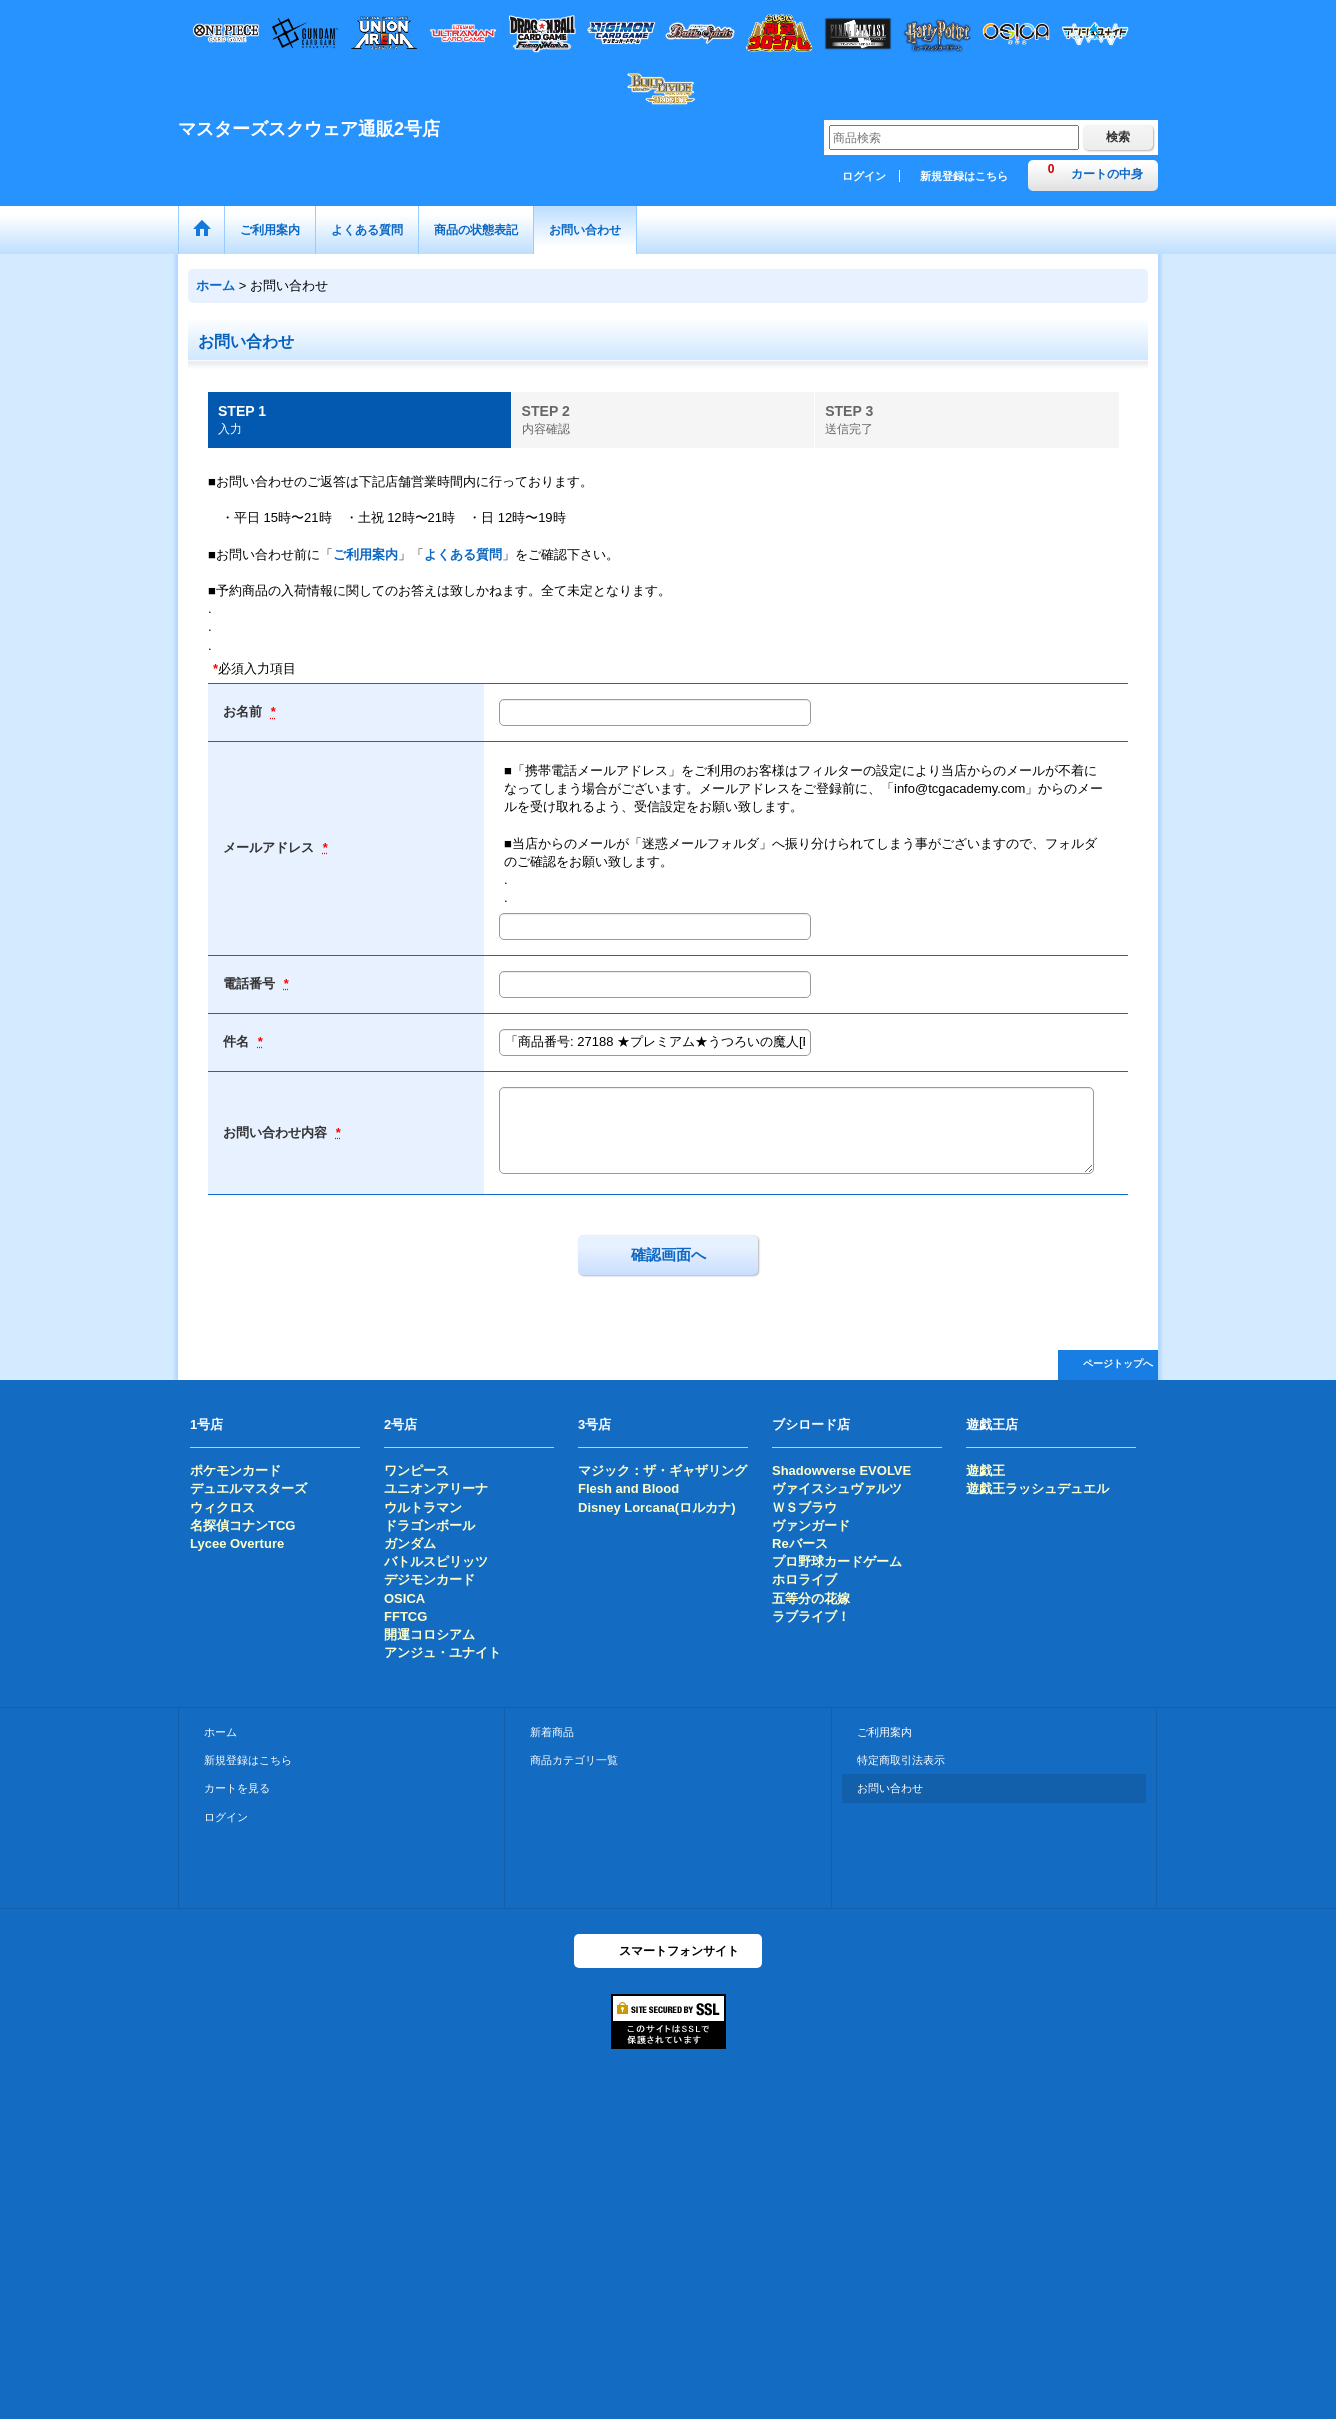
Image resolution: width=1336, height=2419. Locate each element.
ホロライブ (804, 1579)
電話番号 (251, 983)
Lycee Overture (237, 1543)
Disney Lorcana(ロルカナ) (656, 1507)
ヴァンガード (811, 1525)
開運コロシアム (429, 1634)
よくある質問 (463, 554)
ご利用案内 (365, 554)
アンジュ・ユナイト (442, 1652)
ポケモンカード (235, 1470)
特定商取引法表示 (901, 1760)
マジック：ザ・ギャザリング (662, 1470)
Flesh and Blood (628, 1488)
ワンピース (416, 1470)
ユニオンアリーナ (436, 1488)
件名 (238, 1041)
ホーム (220, 1732)
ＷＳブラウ (804, 1507)
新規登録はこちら (964, 176)
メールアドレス (270, 847)
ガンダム (410, 1543)
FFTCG (405, 1616)
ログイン (864, 176)
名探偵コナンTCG (242, 1525)
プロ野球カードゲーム (837, 1561)
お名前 (244, 711)
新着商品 (552, 1732)
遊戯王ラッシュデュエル (1037, 1488)
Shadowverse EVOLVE (841, 1470)
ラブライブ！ (811, 1616)
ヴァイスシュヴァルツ (837, 1488)
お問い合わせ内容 (277, 1132)
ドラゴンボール (429, 1525)
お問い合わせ (890, 1788)
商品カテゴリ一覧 (574, 1760)
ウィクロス (222, 1507)
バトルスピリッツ (436, 1561)
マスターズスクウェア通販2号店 (309, 129)
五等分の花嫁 (811, 1598)
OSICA (404, 1598)
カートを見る (237, 1788)
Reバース (800, 1543)
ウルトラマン (423, 1507)
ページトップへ (1118, 1363)
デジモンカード (429, 1579)
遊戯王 (985, 1470)
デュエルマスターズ (248, 1488)
